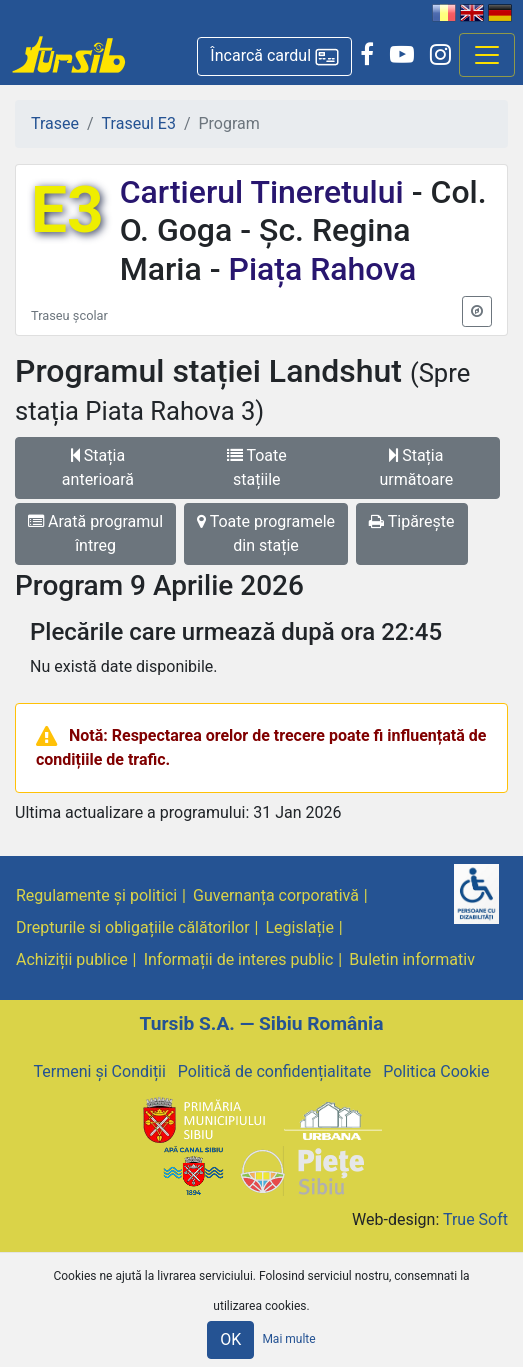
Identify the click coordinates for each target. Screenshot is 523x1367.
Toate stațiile (257, 467)
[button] (274, 56)
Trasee (55, 123)
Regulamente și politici (96, 895)
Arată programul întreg (95, 533)
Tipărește (412, 521)
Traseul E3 (139, 123)
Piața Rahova (319, 269)
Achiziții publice (72, 959)
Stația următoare (417, 467)
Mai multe (288, 1339)
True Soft (475, 1219)
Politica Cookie (436, 1071)
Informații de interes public (239, 959)
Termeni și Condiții (100, 1071)
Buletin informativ (412, 959)
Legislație (300, 927)
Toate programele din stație (266, 533)
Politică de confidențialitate (274, 1071)
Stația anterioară (98, 467)
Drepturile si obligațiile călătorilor (133, 927)
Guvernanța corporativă (276, 895)
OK (230, 1339)
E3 (67, 210)
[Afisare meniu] (487, 55)
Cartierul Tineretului (266, 192)
